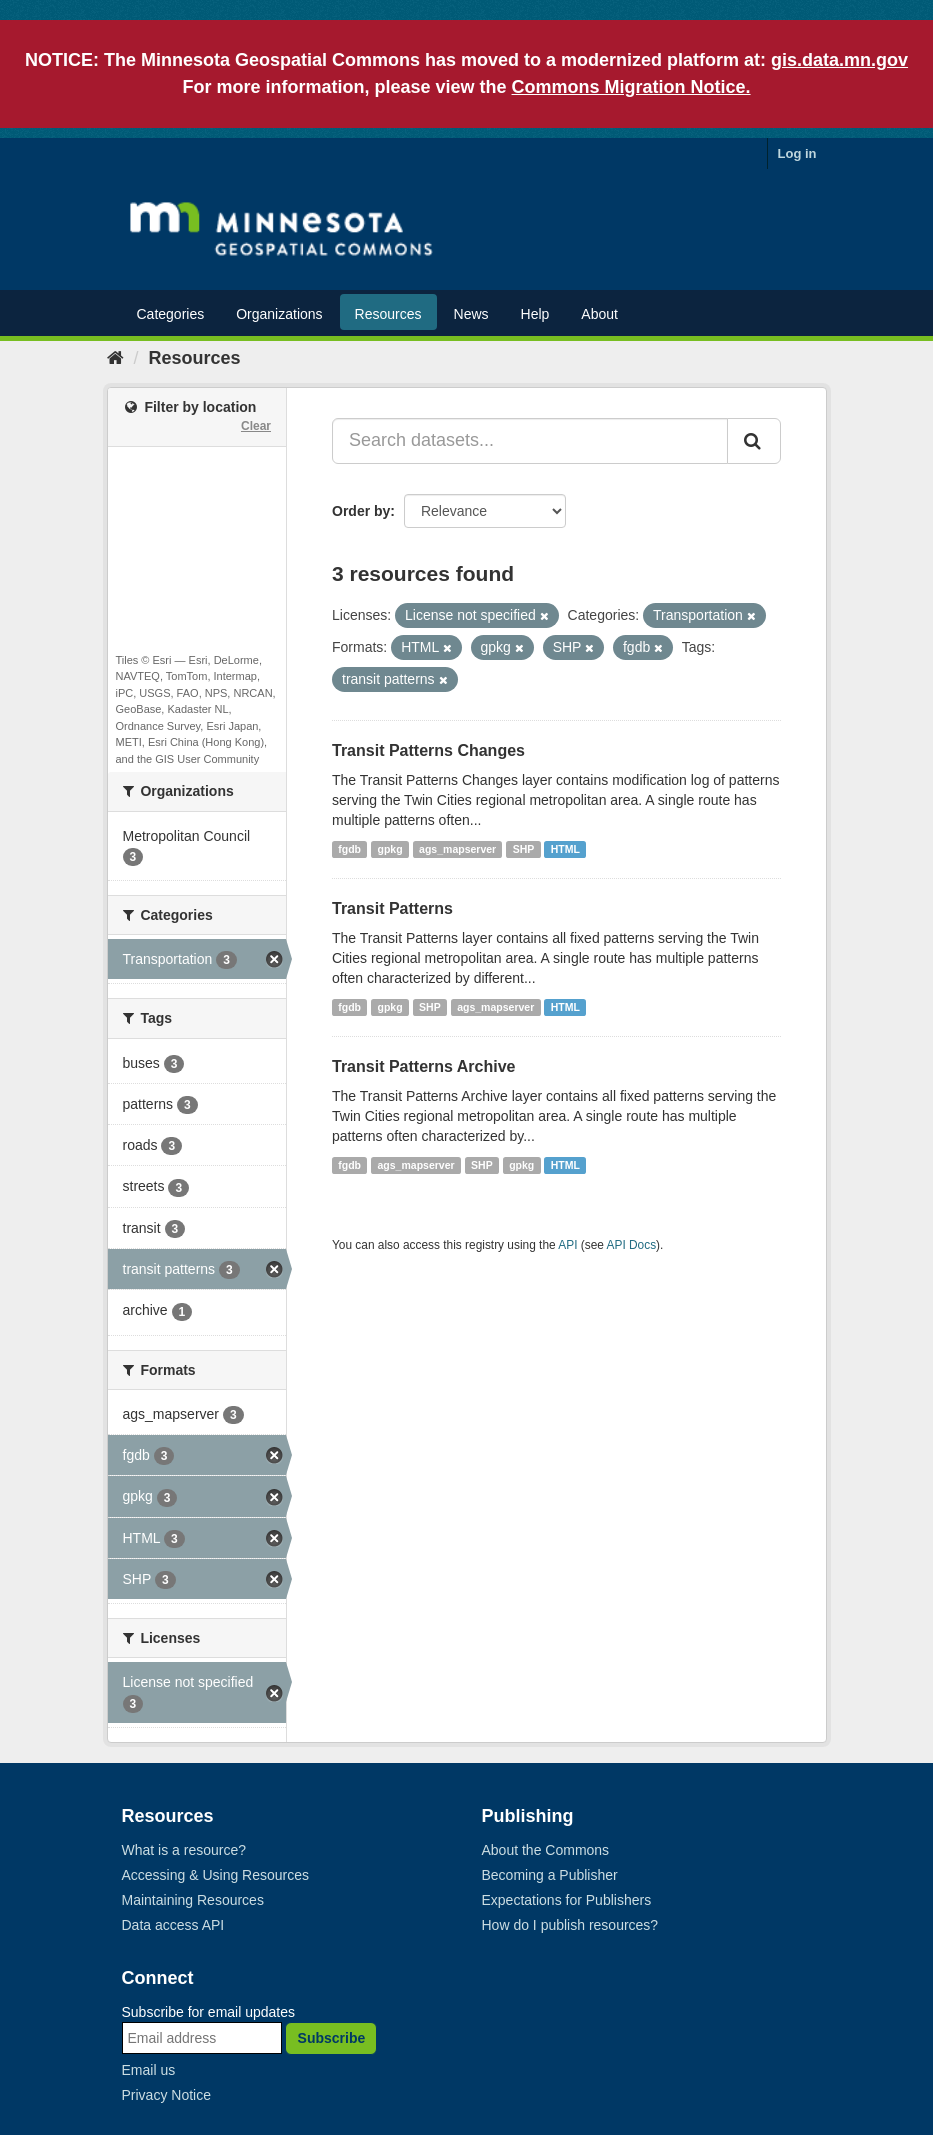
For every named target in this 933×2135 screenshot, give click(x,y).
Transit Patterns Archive (423, 1066)
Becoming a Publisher (550, 1875)
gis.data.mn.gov (839, 60)
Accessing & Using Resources (216, 1875)
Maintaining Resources (193, 1900)
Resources (388, 314)
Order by (361, 511)
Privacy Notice (166, 2095)
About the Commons (546, 1850)
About (599, 314)
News (471, 314)
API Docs (632, 1245)
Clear (256, 426)
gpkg (390, 849)
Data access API (173, 1925)
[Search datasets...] (530, 441)
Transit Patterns (392, 908)
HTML (565, 849)
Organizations (279, 314)
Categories (171, 314)
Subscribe (332, 2038)
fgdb (349, 849)
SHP (524, 849)
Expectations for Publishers (567, 1900)
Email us (149, 2070)
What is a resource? (184, 1850)
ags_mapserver (457, 849)
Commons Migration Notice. (631, 87)
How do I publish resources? (570, 1925)
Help (535, 314)
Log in (797, 153)
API (567, 1245)
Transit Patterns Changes (428, 750)
